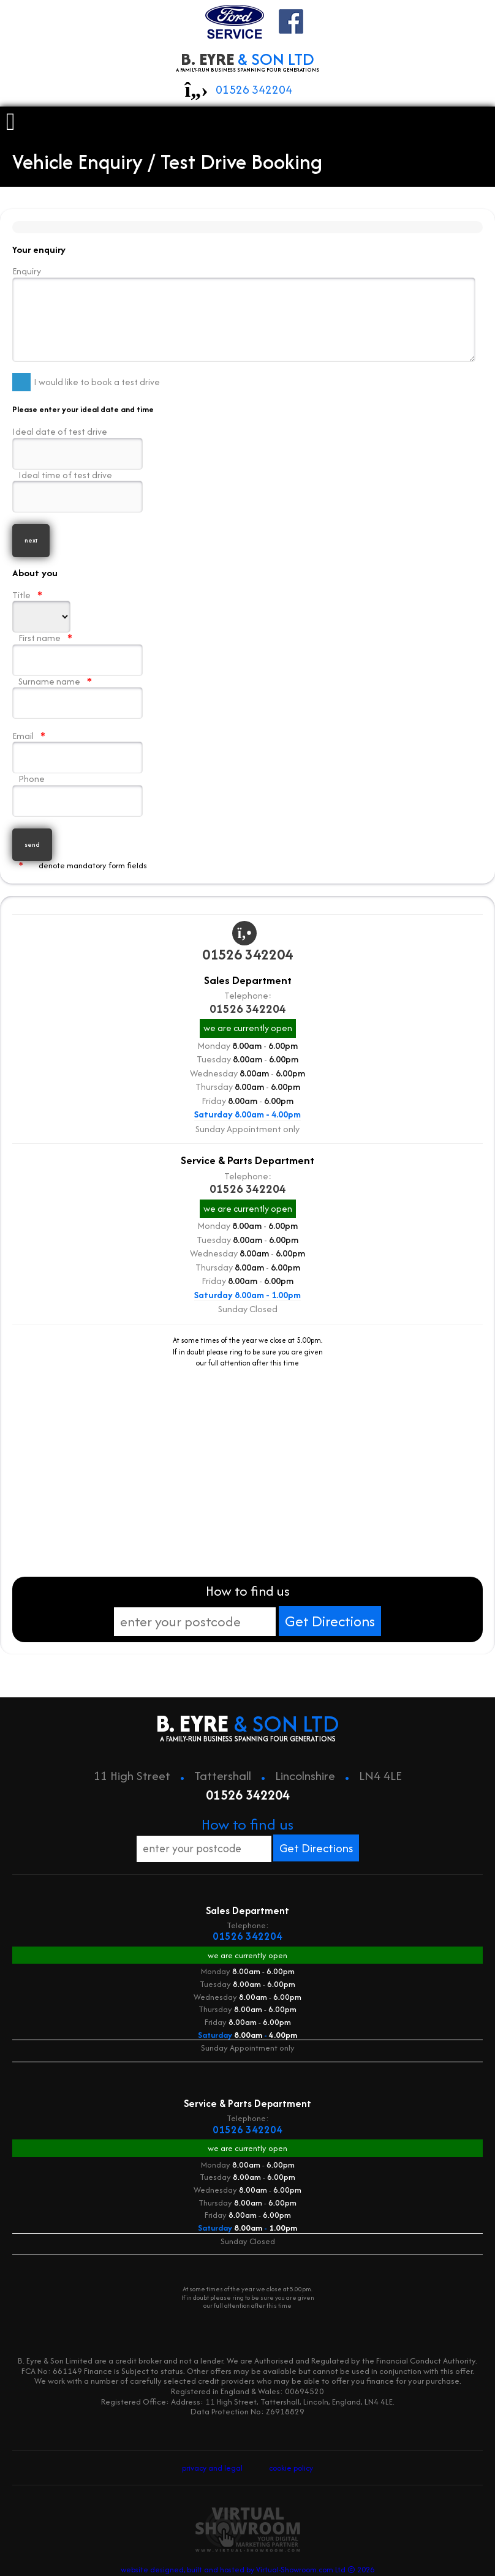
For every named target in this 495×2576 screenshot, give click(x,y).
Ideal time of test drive (73, 487)
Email (73, 748)
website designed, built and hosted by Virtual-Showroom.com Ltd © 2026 (247, 2553)
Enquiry (243, 312)
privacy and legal (214, 2455)
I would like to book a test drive (86, 379)
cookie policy (289, 2455)
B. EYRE (247, 61)
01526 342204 (254, 90)
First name (73, 650)
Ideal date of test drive (73, 444)
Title (41, 607)
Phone (73, 791)
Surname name (73, 693)
